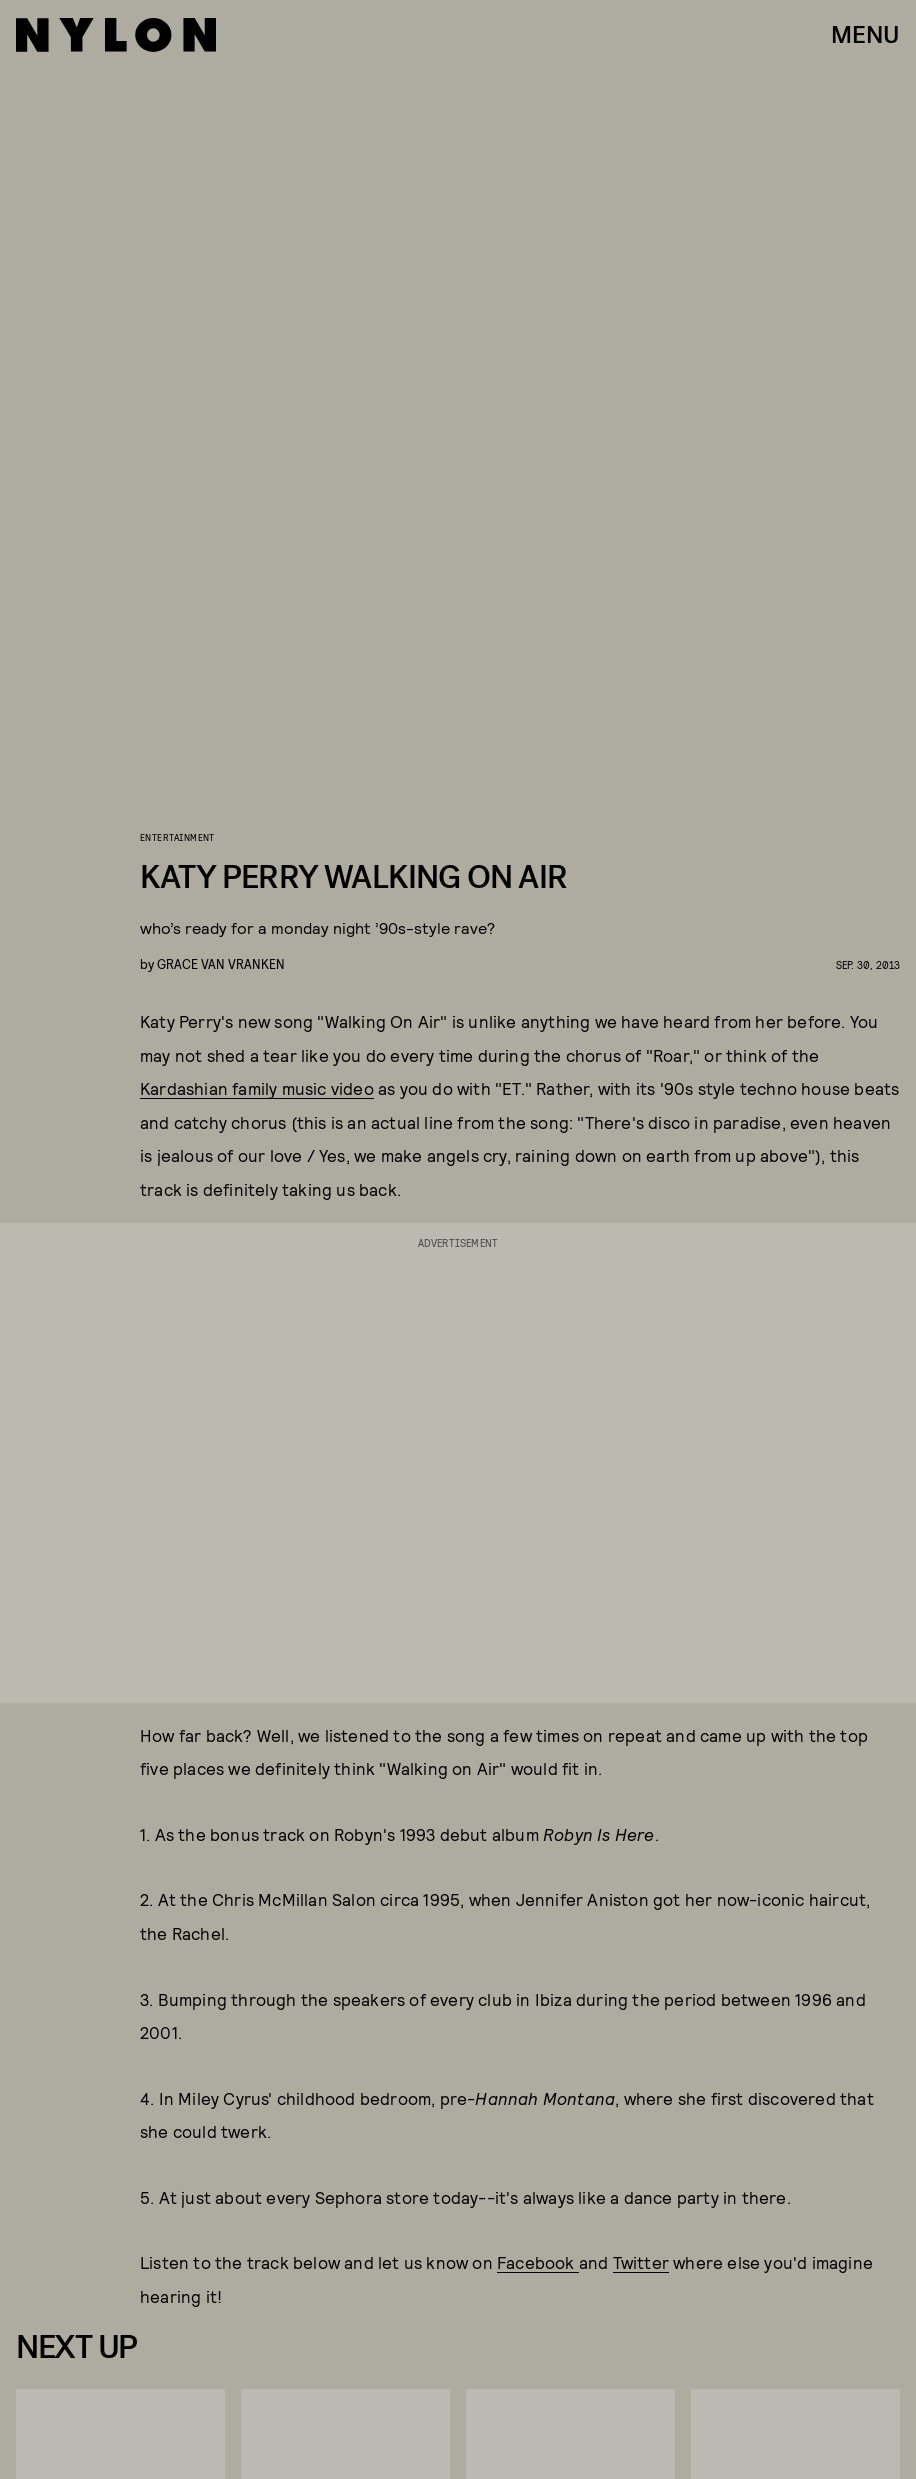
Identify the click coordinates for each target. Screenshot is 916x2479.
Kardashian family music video (257, 1088)
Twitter (641, 2262)
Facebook (538, 2262)
